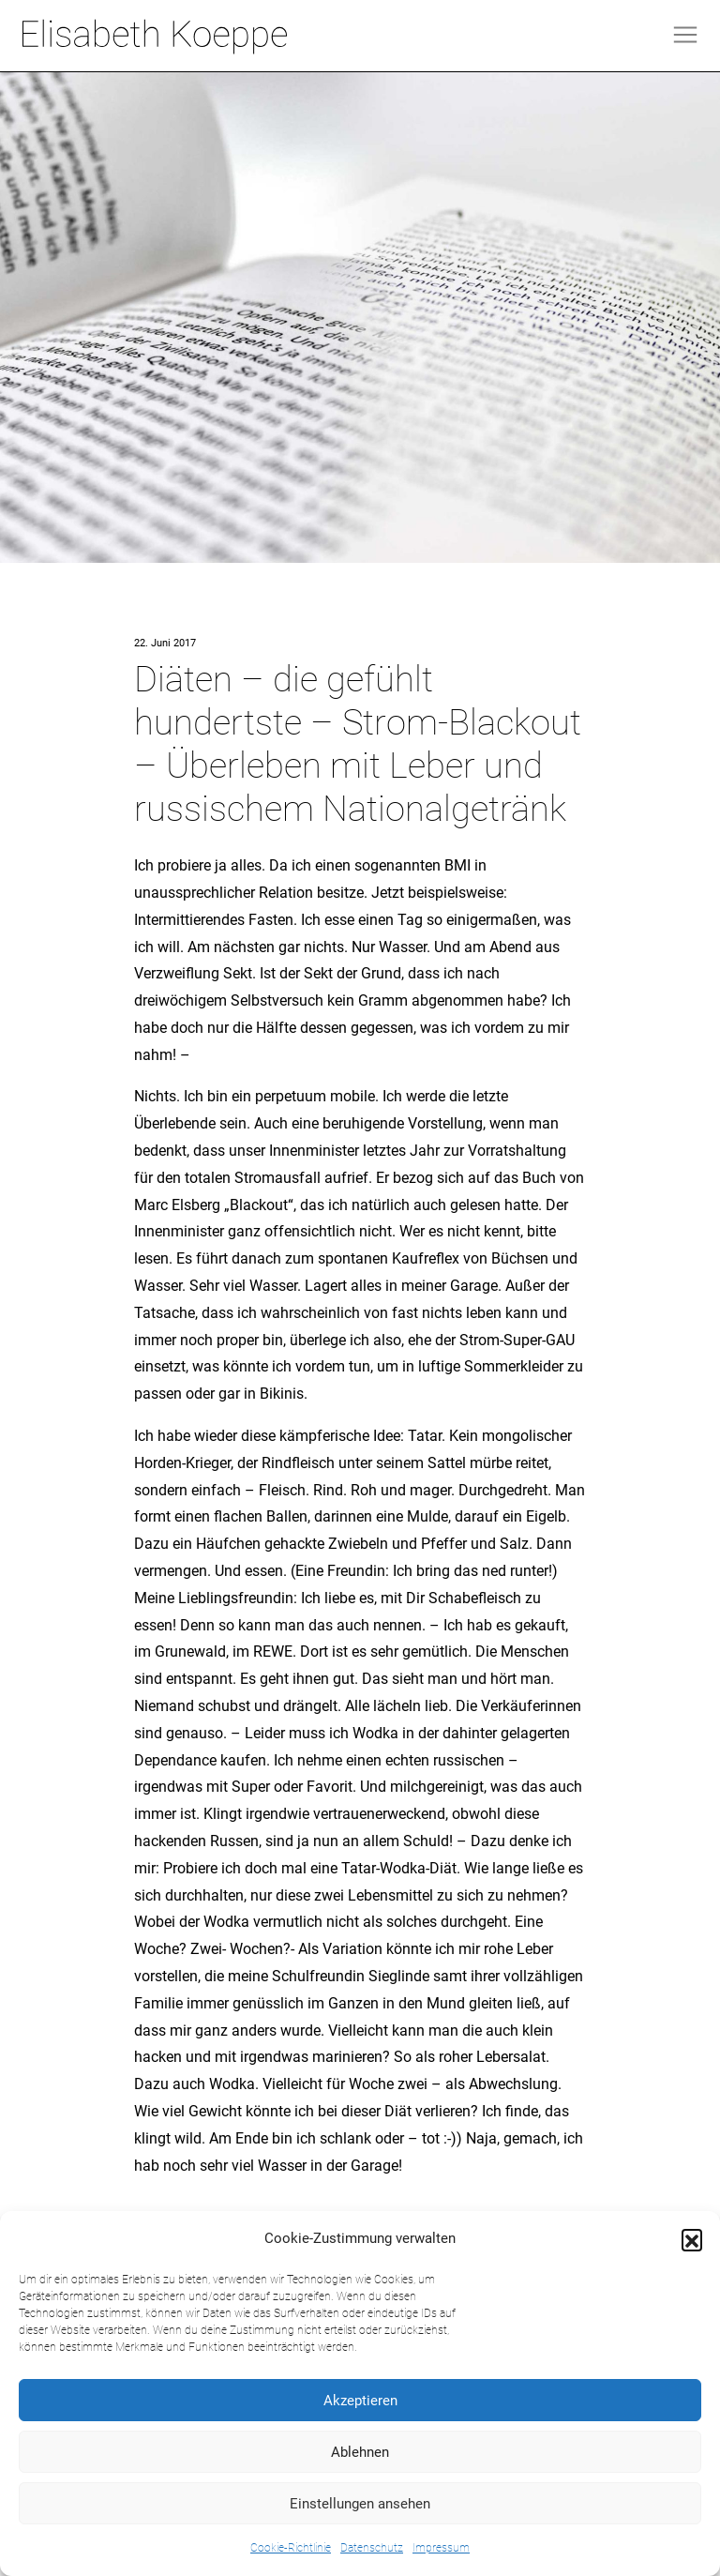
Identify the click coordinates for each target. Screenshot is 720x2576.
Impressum (441, 2547)
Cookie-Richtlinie (290, 2547)
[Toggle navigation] (685, 35)
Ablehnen (360, 2452)
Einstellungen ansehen (360, 2503)
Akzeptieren (360, 2400)
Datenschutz (371, 2547)
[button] (691, 2239)
